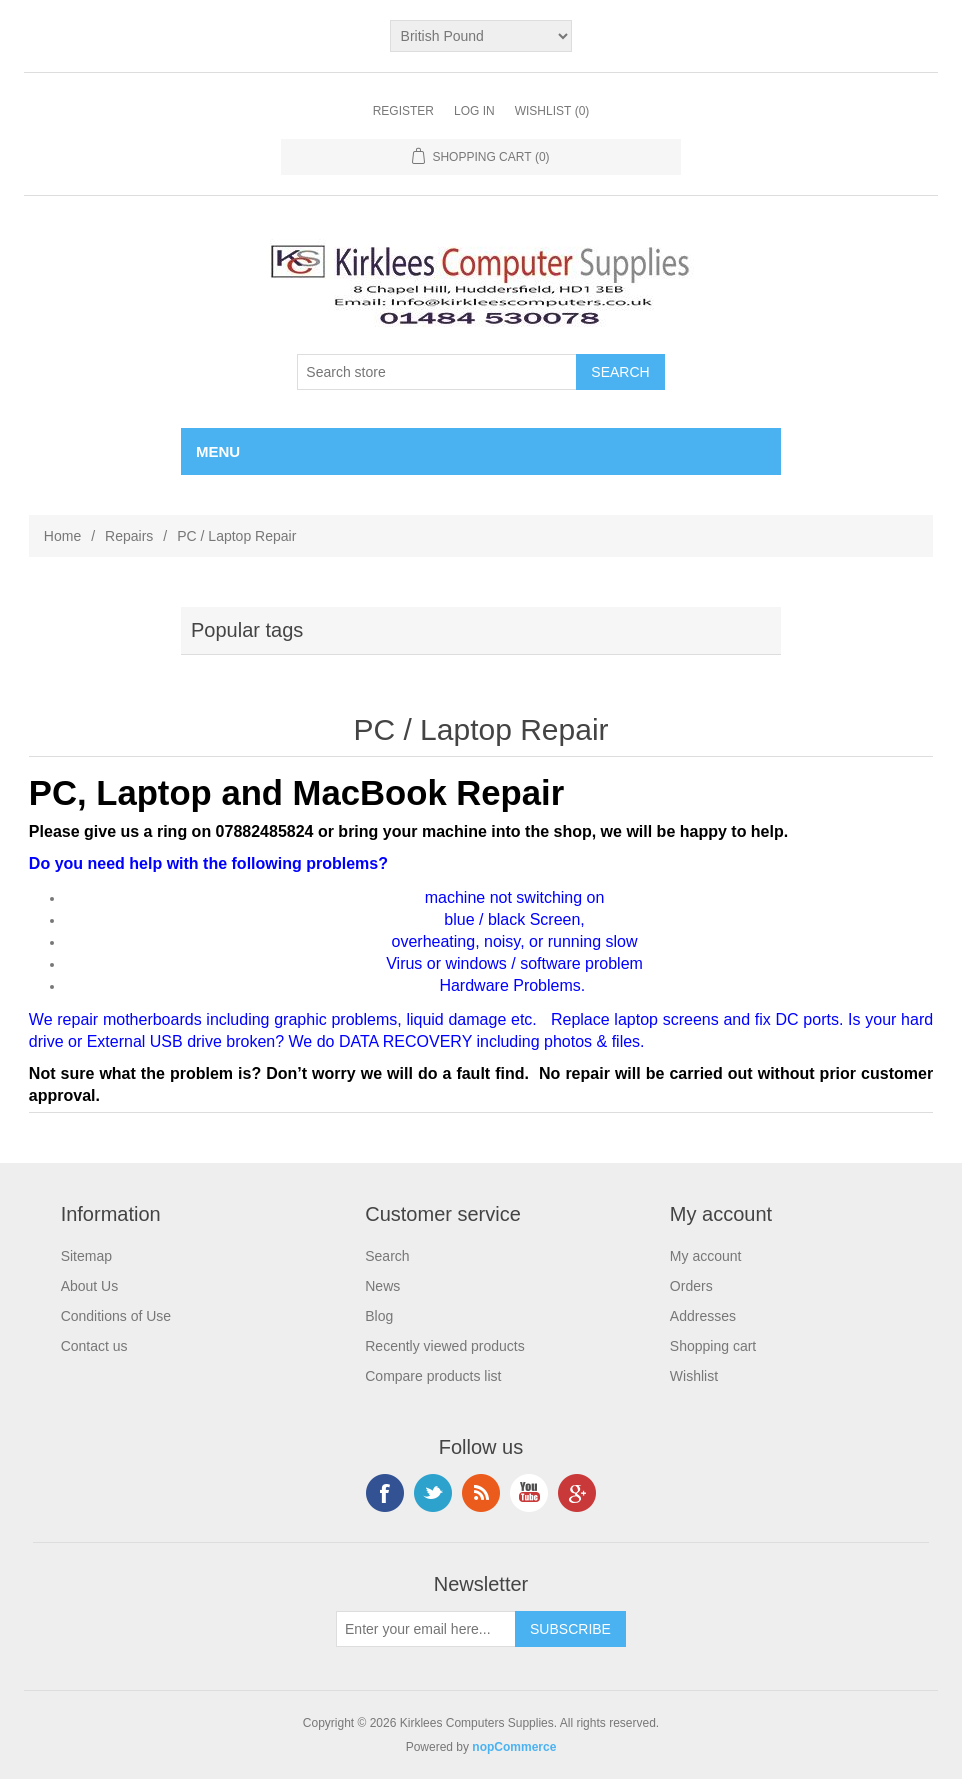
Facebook (385, 1493)
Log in (474, 111)
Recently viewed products (445, 1346)
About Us (90, 1286)
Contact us (94, 1346)
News (382, 1286)
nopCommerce (514, 1747)
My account (706, 1256)
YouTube (529, 1493)
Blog (379, 1316)
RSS (481, 1493)
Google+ (577, 1493)
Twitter (433, 1493)
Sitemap (86, 1256)
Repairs (129, 536)
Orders (691, 1286)
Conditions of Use (116, 1316)
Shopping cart (713, 1346)
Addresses (703, 1316)
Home (62, 536)
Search (387, 1256)
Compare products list (433, 1376)
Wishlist (694, 1376)
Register (403, 111)
